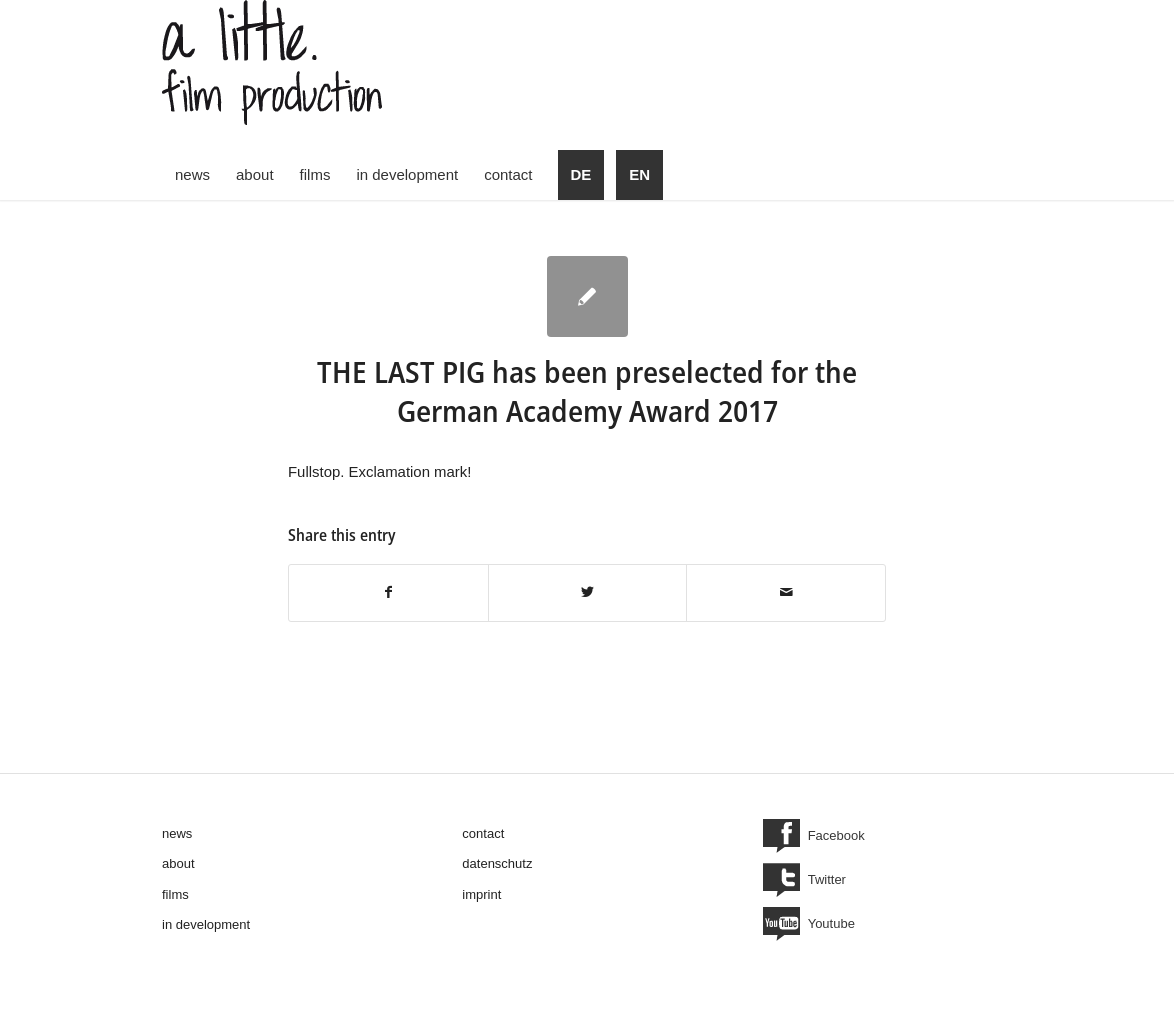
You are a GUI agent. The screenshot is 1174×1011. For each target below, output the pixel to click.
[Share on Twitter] (588, 592)
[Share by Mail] (786, 592)
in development (206, 924)
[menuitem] (192, 175)
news (177, 833)
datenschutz (497, 863)
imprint (481, 894)
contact (483, 833)
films (175, 894)
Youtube (831, 923)
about (178, 863)
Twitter (827, 879)
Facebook (836, 835)
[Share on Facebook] (388, 592)
